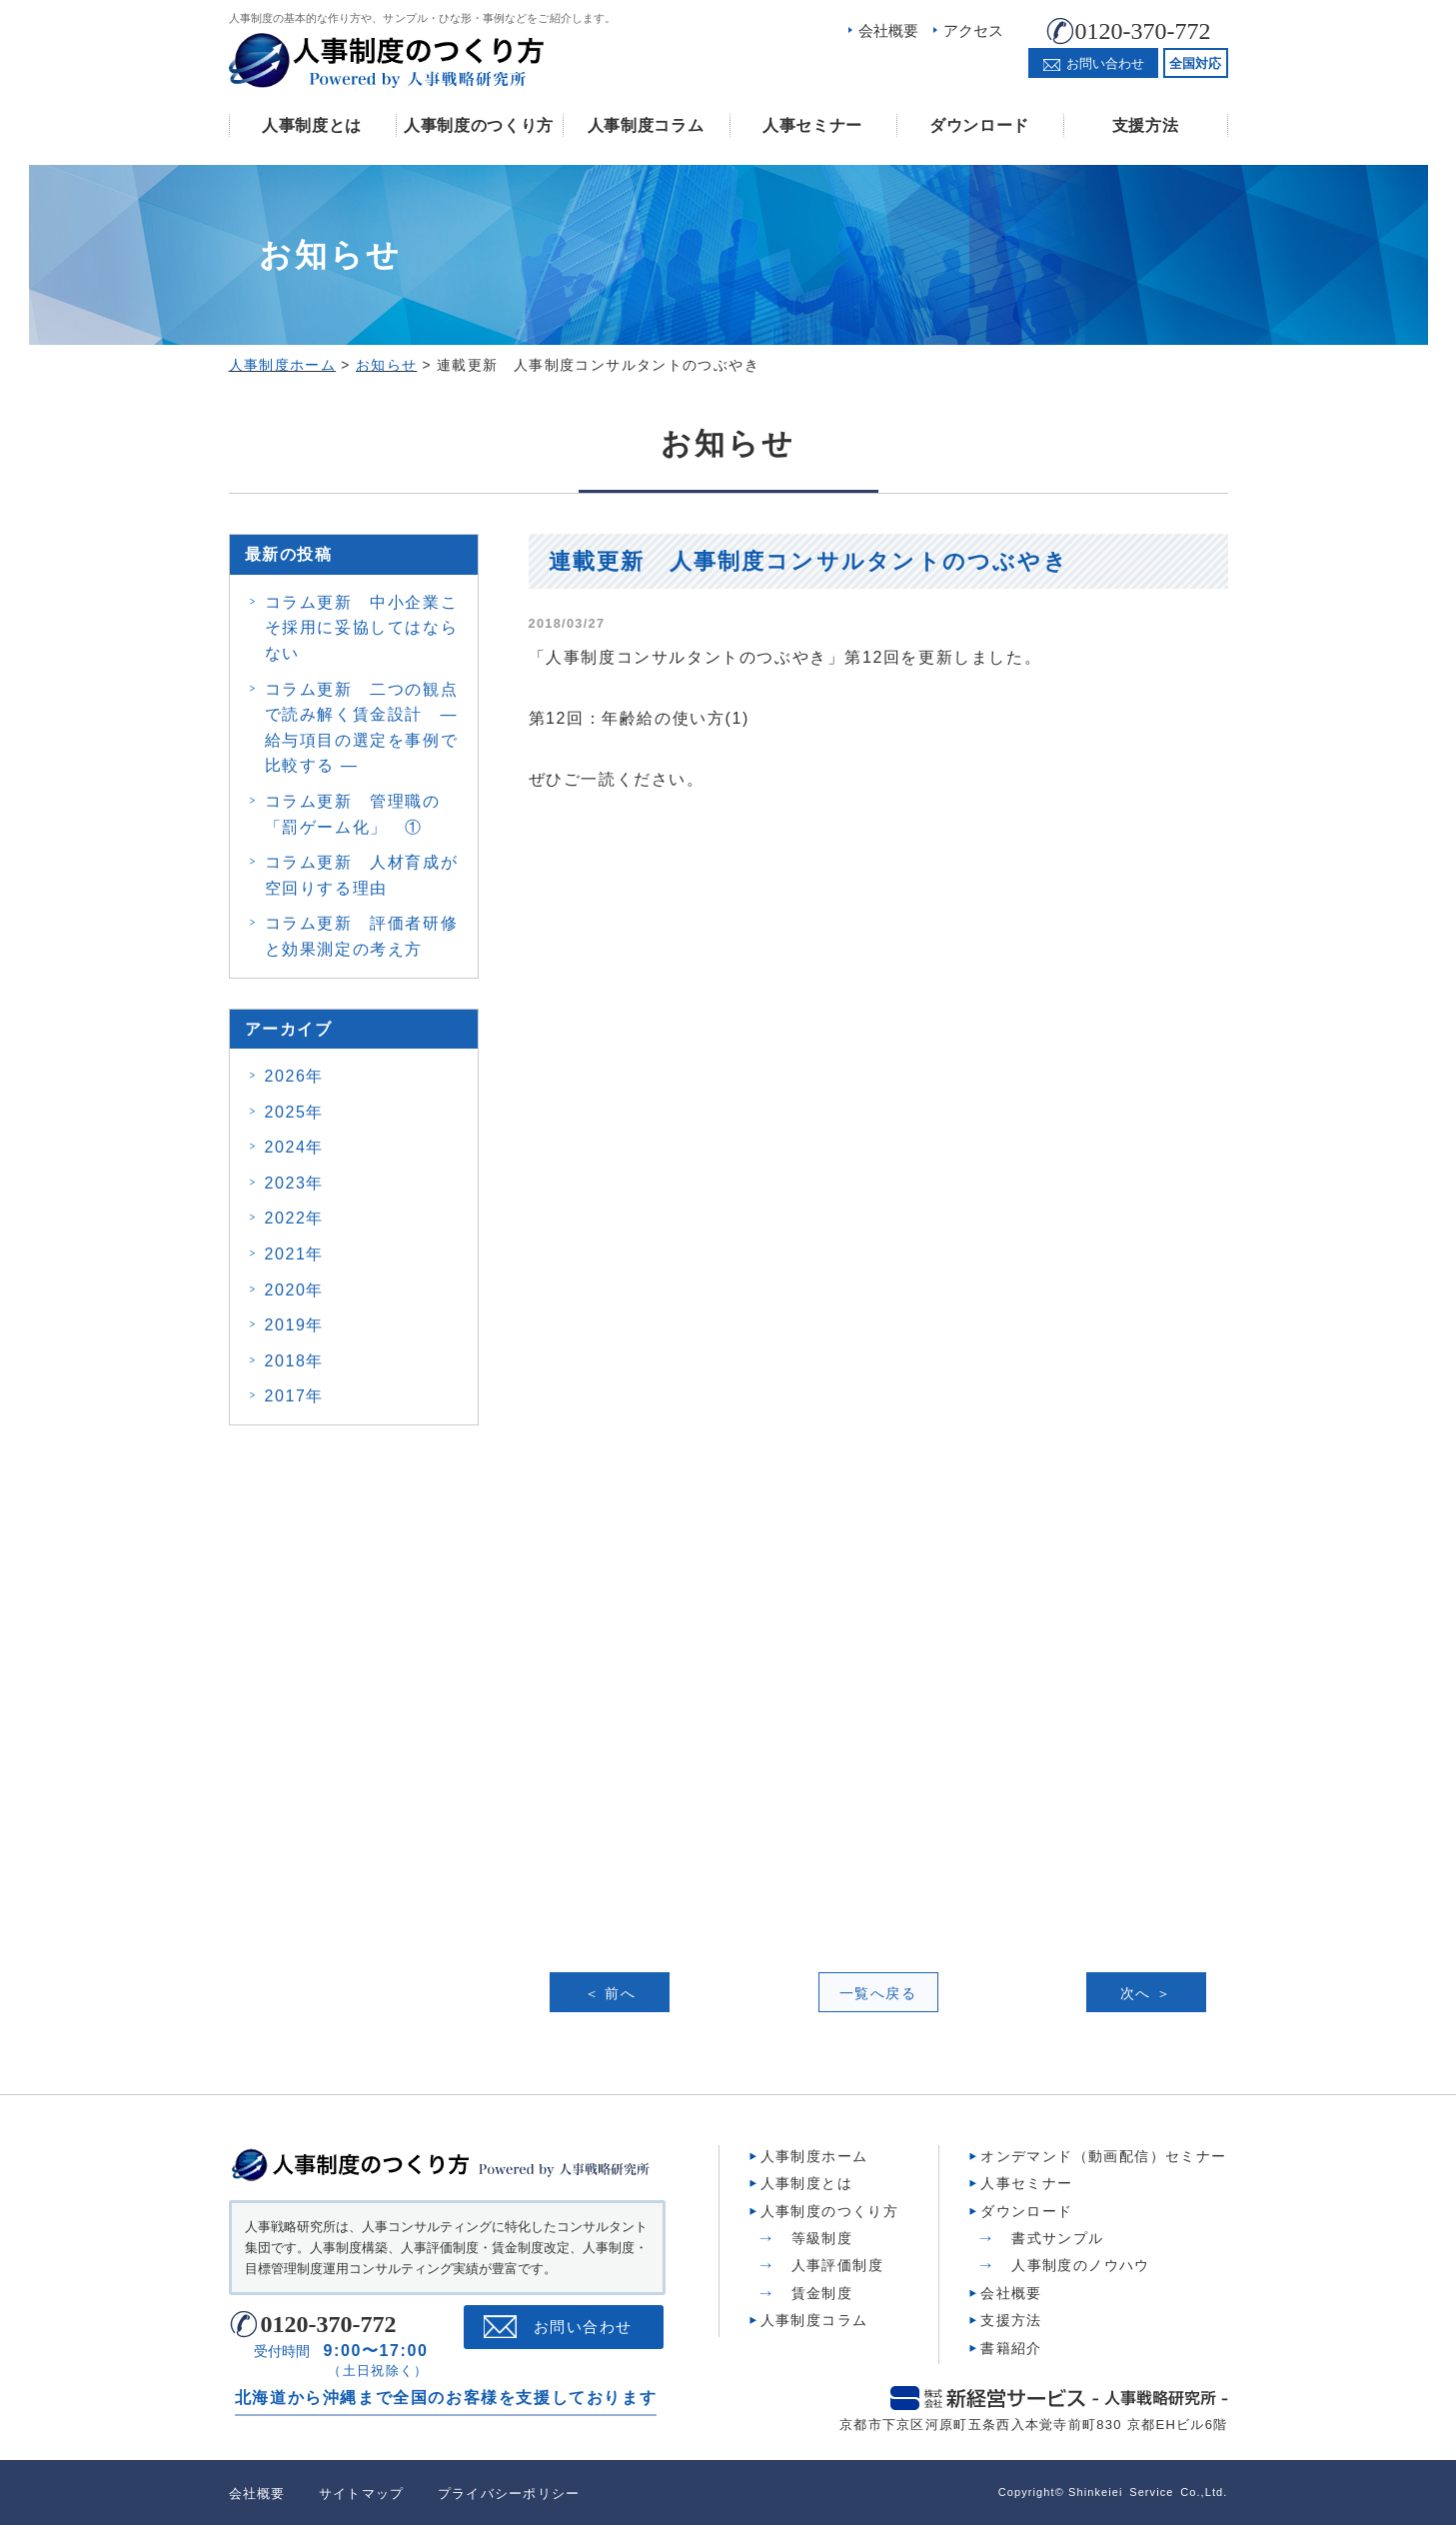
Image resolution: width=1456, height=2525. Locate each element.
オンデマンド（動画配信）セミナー (1103, 2154)
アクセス (973, 30)
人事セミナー (812, 125)
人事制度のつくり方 (479, 125)
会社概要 (888, 30)
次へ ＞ (1146, 1993)
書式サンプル (1057, 2236)
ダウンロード (979, 125)
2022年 (295, 1218)
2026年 (295, 1076)
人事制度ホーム (814, 2154)
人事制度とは (312, 125)
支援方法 (1145, 125)
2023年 (295, 1183)
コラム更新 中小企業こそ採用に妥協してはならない (362, 628)
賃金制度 (822, 2291)
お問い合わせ (583, 2325)
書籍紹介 (1011, 2346)
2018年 (295, 1360)
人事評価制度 (837, 2263)
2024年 (295, 1147)
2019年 (295, 1324)
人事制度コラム (646, 125)
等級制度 (822, 2236)
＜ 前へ (611, 1993)
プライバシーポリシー (509, 2491)
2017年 (295, 1395)
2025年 (295, 1112)
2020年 (295, 1289)
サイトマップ (362, 2491)
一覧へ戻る (877, 1993)
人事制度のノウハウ (1080, 2263)
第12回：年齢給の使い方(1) (639, 718)
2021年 (295, 1254)
